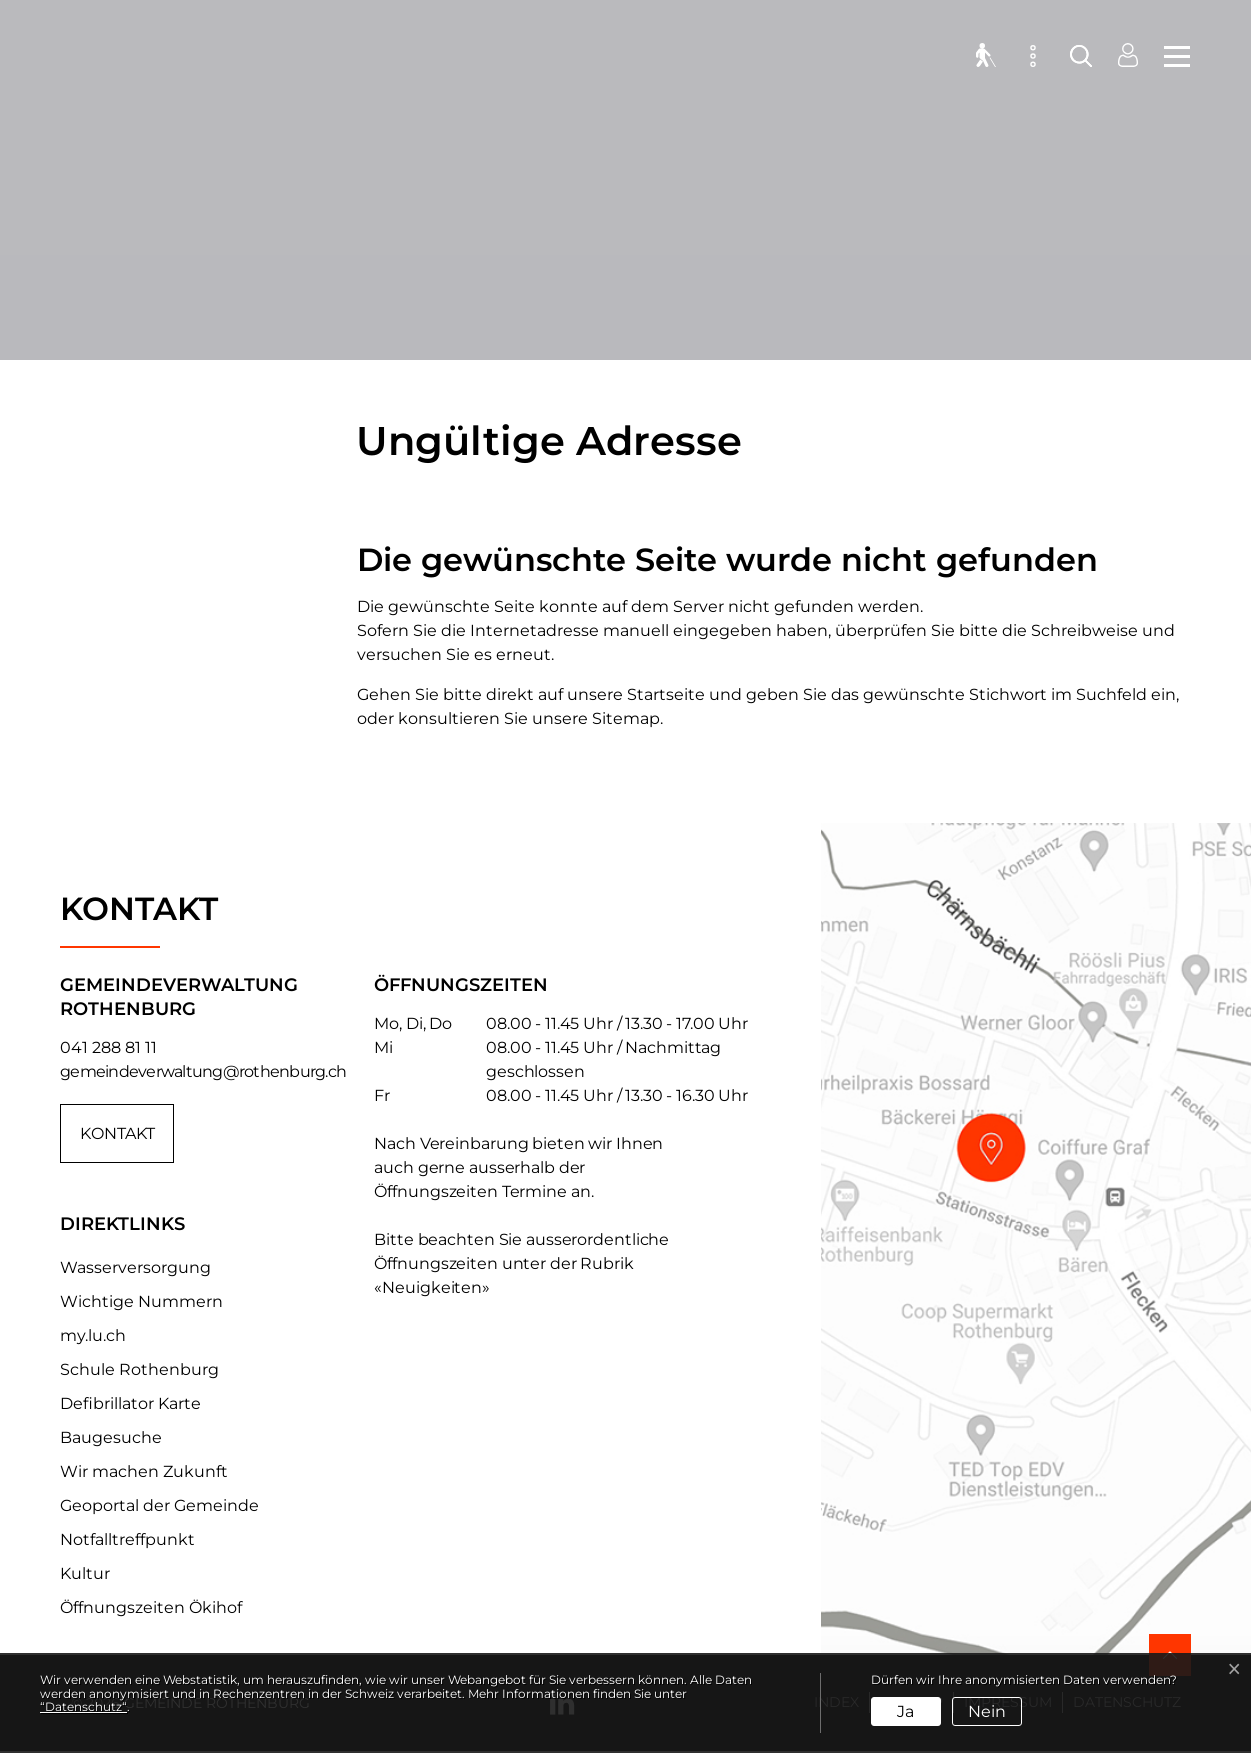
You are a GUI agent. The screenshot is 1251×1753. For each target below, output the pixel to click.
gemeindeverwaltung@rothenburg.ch (203, 1071)
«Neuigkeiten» (432, 1287)
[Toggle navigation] (1171, 60)
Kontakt (117, 1133)
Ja (905, 1711)
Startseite (666, 694)
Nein (987, 1711)
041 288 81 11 (108, 1047)
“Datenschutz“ (83, 1706)
